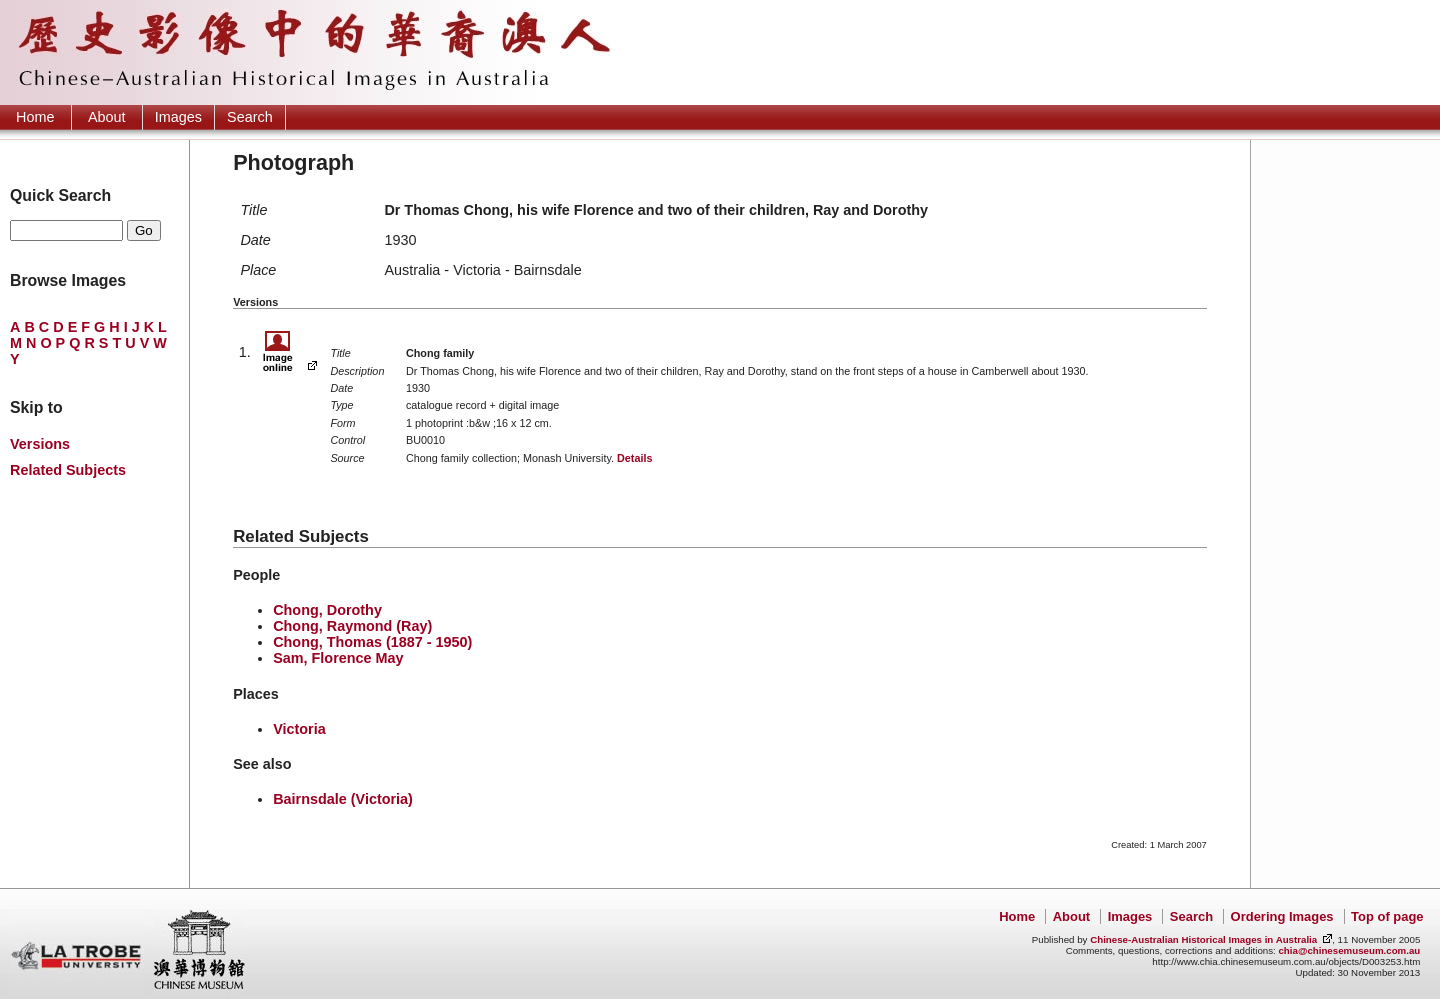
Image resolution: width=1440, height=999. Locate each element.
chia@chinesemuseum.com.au (1349, 950)
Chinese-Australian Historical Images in (1203, 939)
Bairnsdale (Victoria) (343, 799)
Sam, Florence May (338, 658)
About (107, 117)
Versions (40, 444)
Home (35, 117)
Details (634, 458)
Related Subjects (68, 470)
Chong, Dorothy (327, 610)
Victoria (299, 729)
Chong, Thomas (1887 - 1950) (372, 642)
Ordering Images (1282, 916)
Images (178, 117)
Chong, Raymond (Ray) (352, 626)
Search (250, 117)
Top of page (1387, 916)
